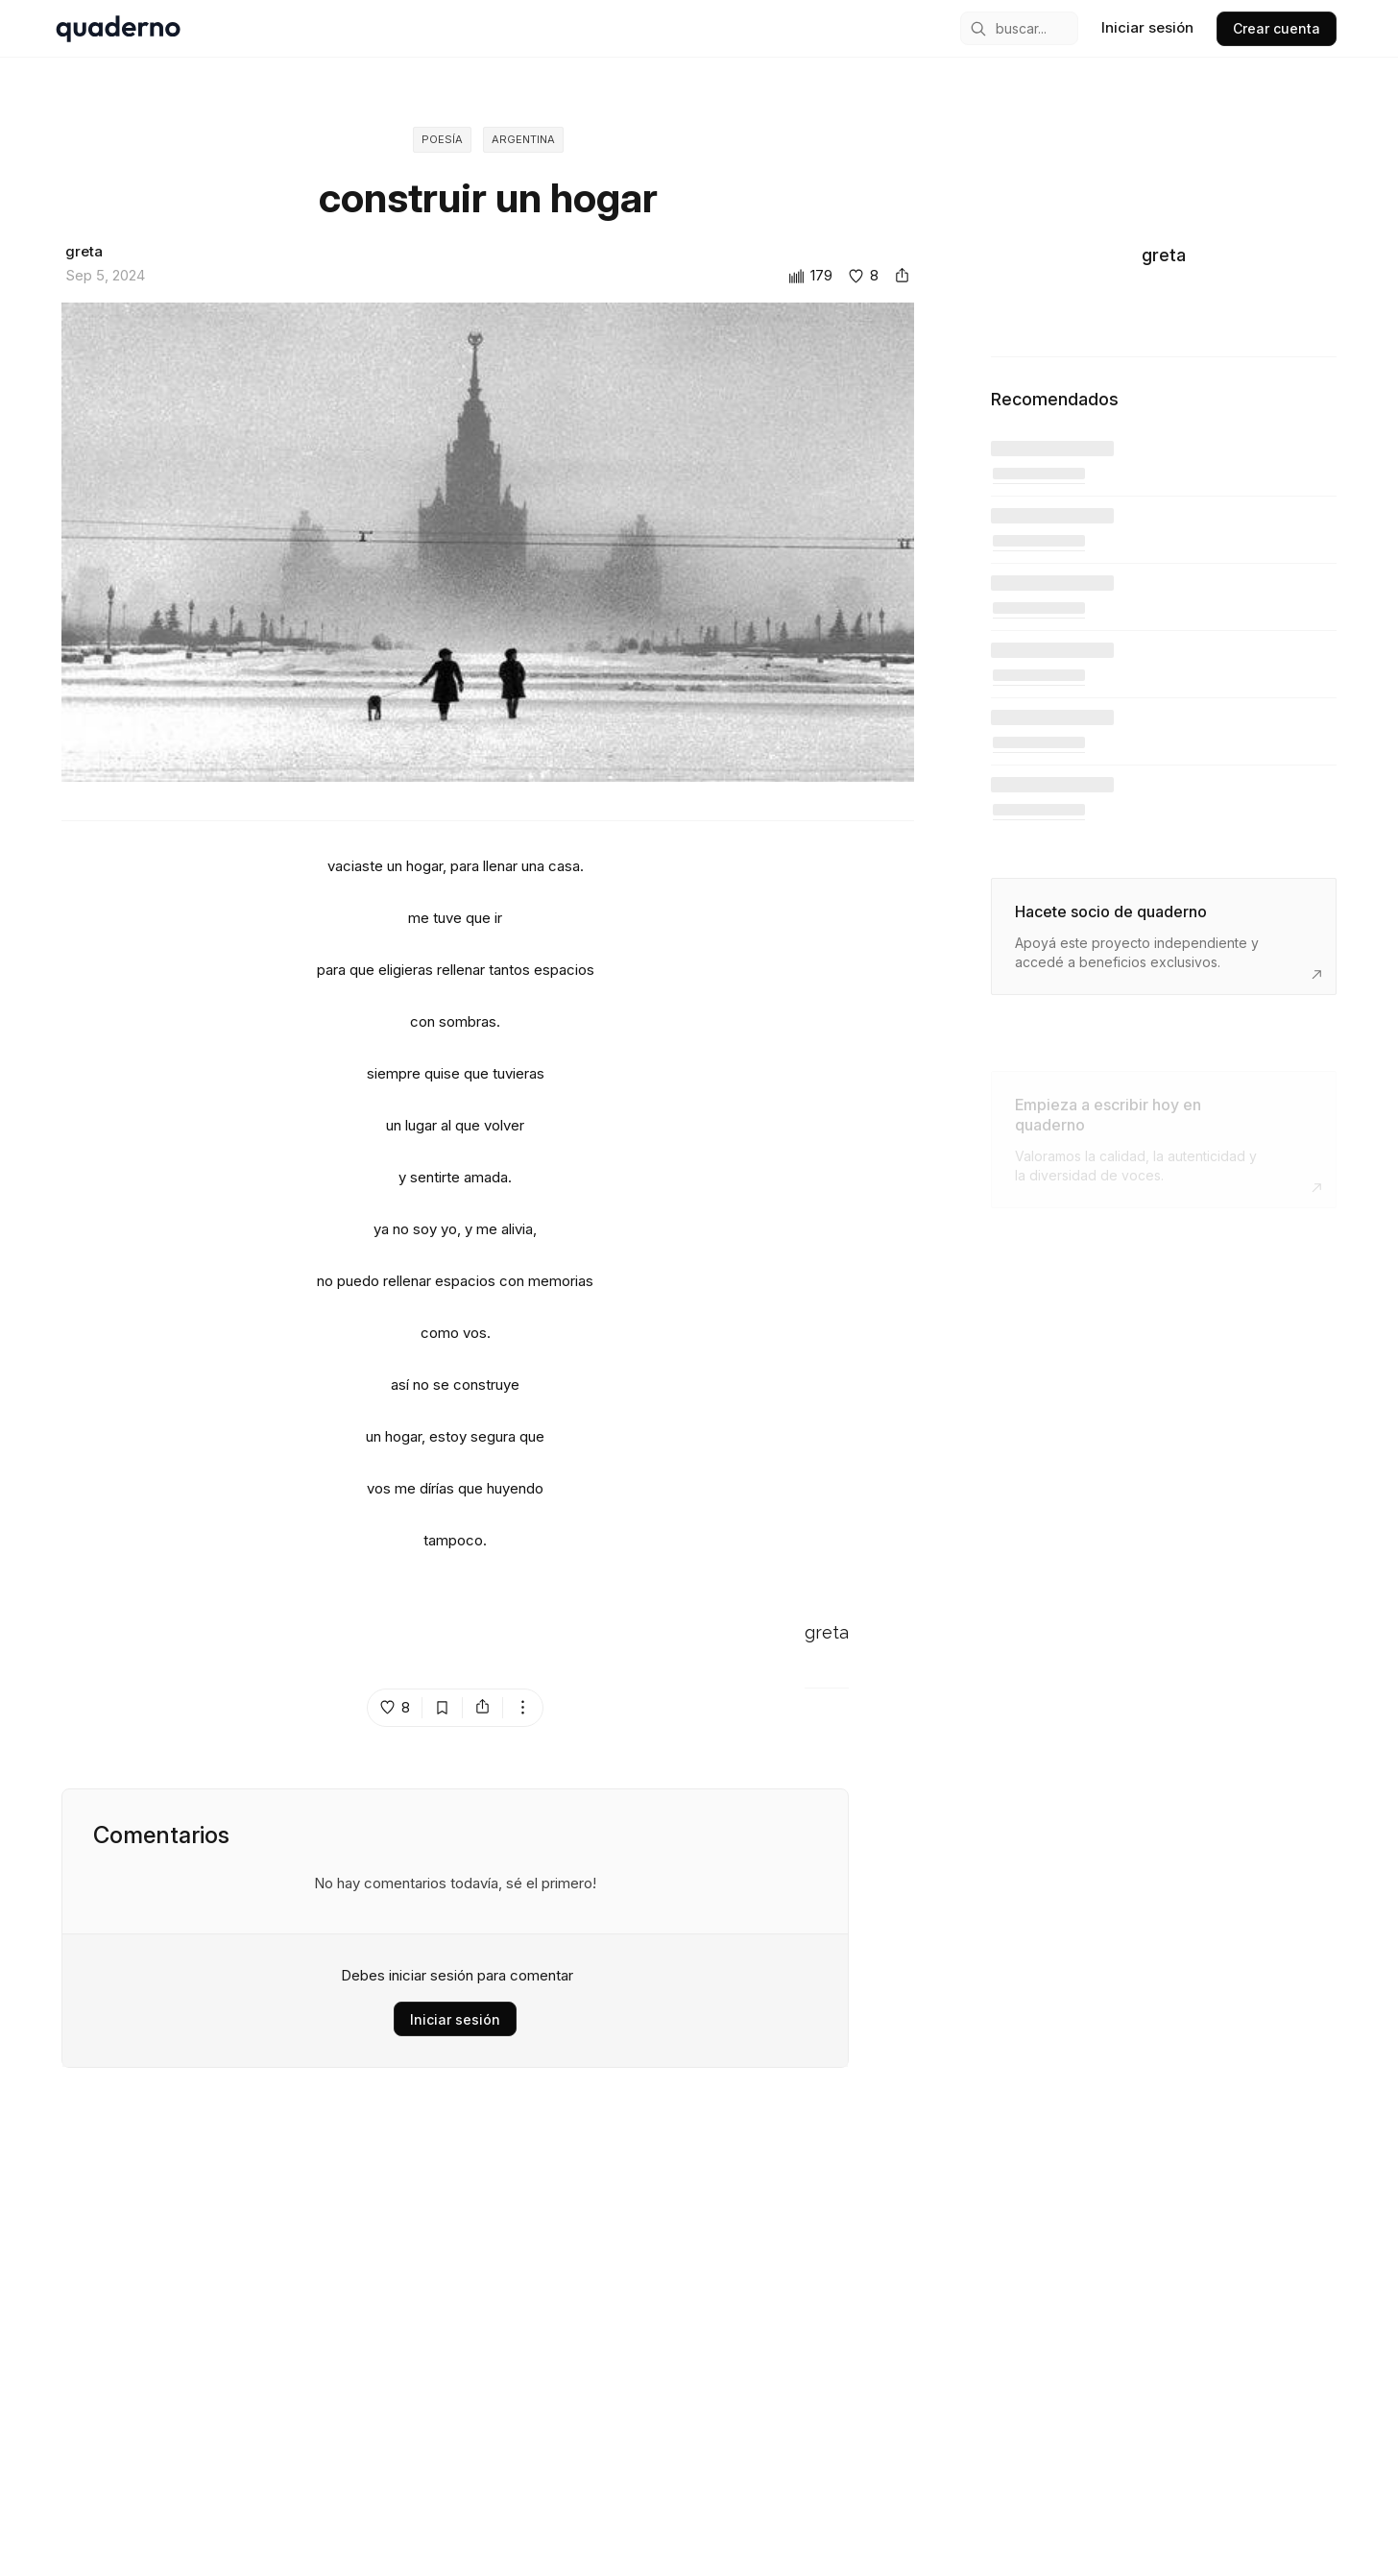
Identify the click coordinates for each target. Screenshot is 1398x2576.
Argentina (523, 140)
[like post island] (395, 1709)
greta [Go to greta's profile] (827, 1634)
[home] (118, 28)
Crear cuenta (1276, 28)
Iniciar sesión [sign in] (1147, 27)
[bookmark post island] (442, 1709)
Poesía (440, 140)
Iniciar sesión (455, 2020)
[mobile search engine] (1019, 28)
